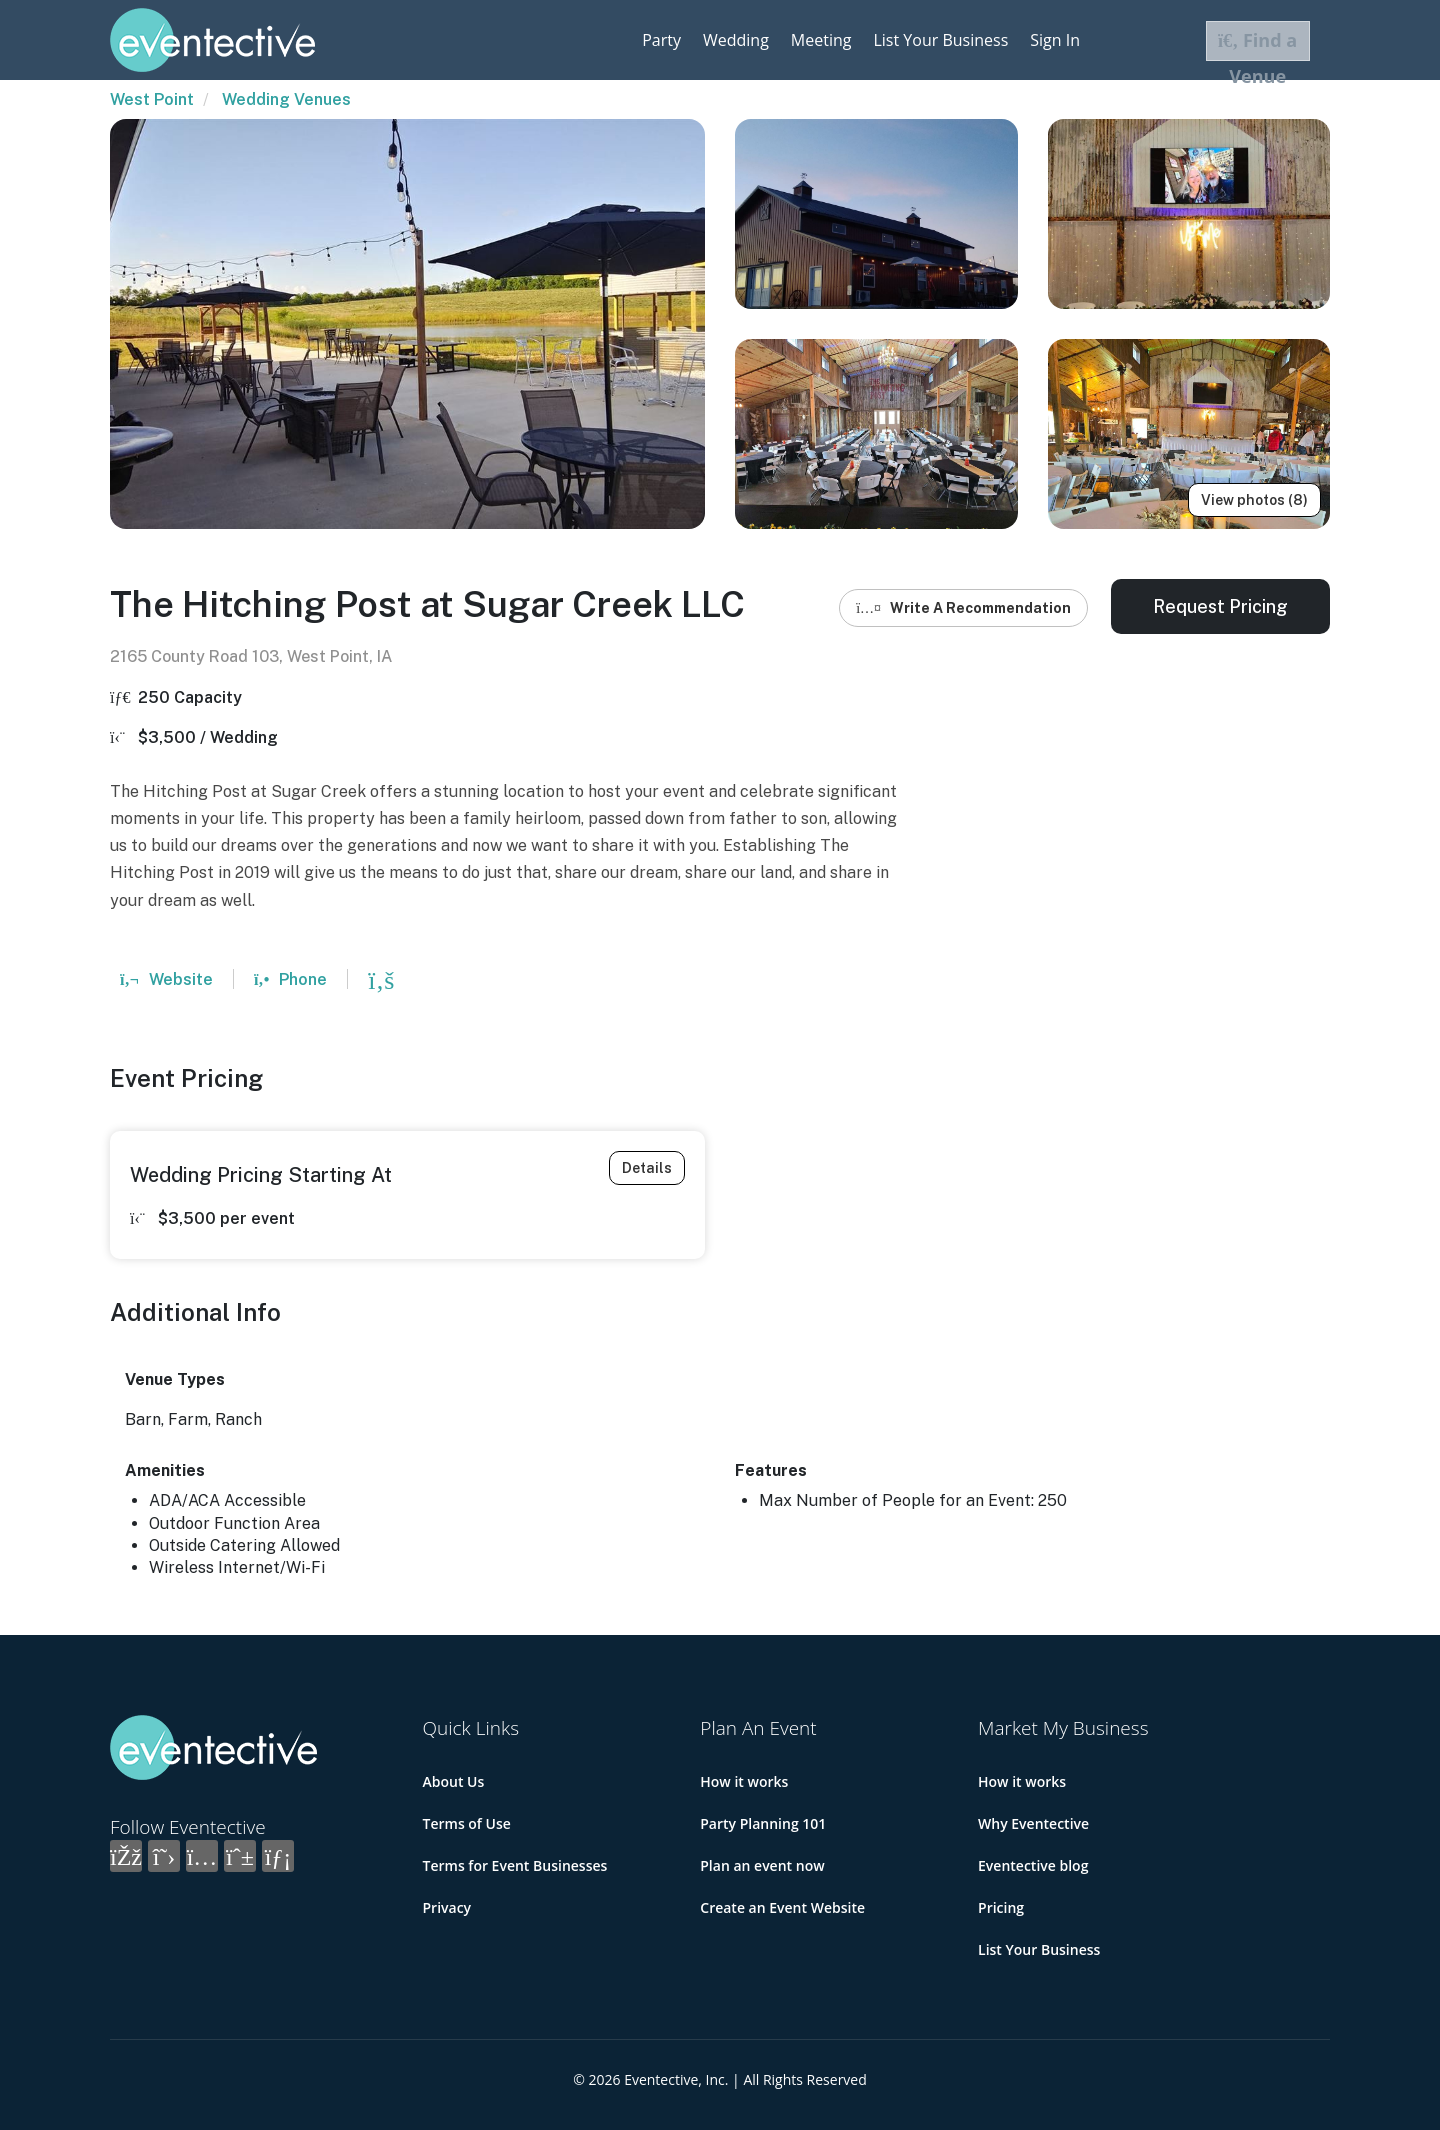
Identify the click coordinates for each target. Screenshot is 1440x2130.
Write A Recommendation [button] (963, 608)
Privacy (447, 1907)
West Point (152, 99)
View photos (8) (1254, 500)
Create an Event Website (782, 1907)
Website (166, 979)
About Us (454, 1781)
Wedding (736, 40)
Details (647, 1168)
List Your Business (940, 40)
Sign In (1055, 40)
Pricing (1001, 1907)
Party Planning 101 (763, 1823)
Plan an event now (762, 1865)
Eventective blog (1033, 1865)
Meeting (821, 40)
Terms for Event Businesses (515, 1865)
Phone (290, 979)
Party (661, 40)
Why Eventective (1033, 1823)
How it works (744, 1781)
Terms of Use (467, 1823)
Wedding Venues (286, 99)
